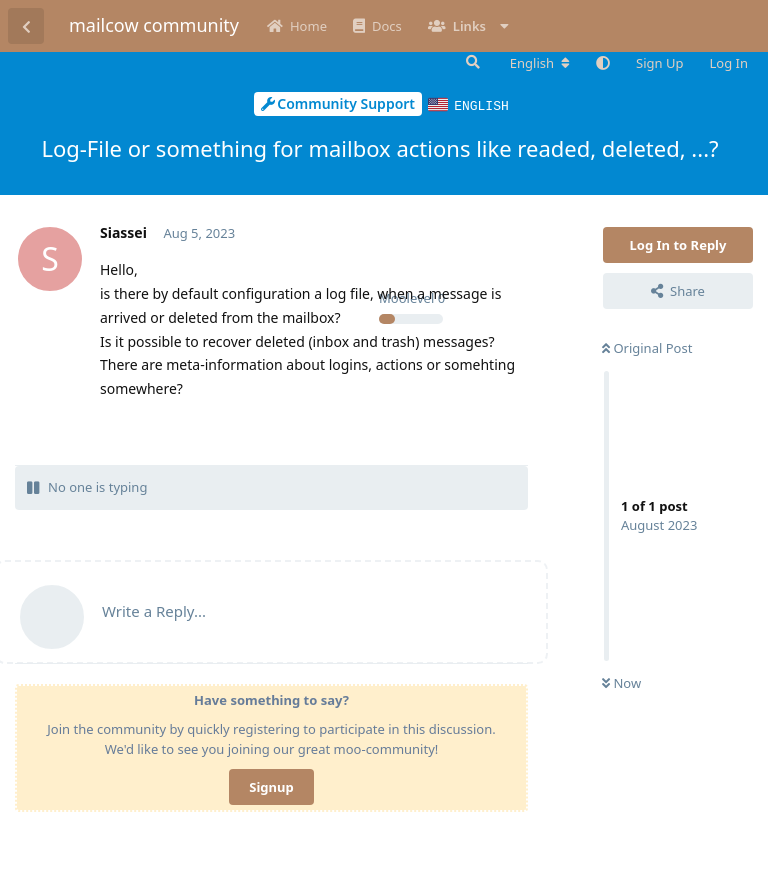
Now (621, 682)
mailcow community (154, 25)
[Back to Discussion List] (26, 26)
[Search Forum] (471, 62)
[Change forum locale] (540, 63)
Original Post (647, 347)
